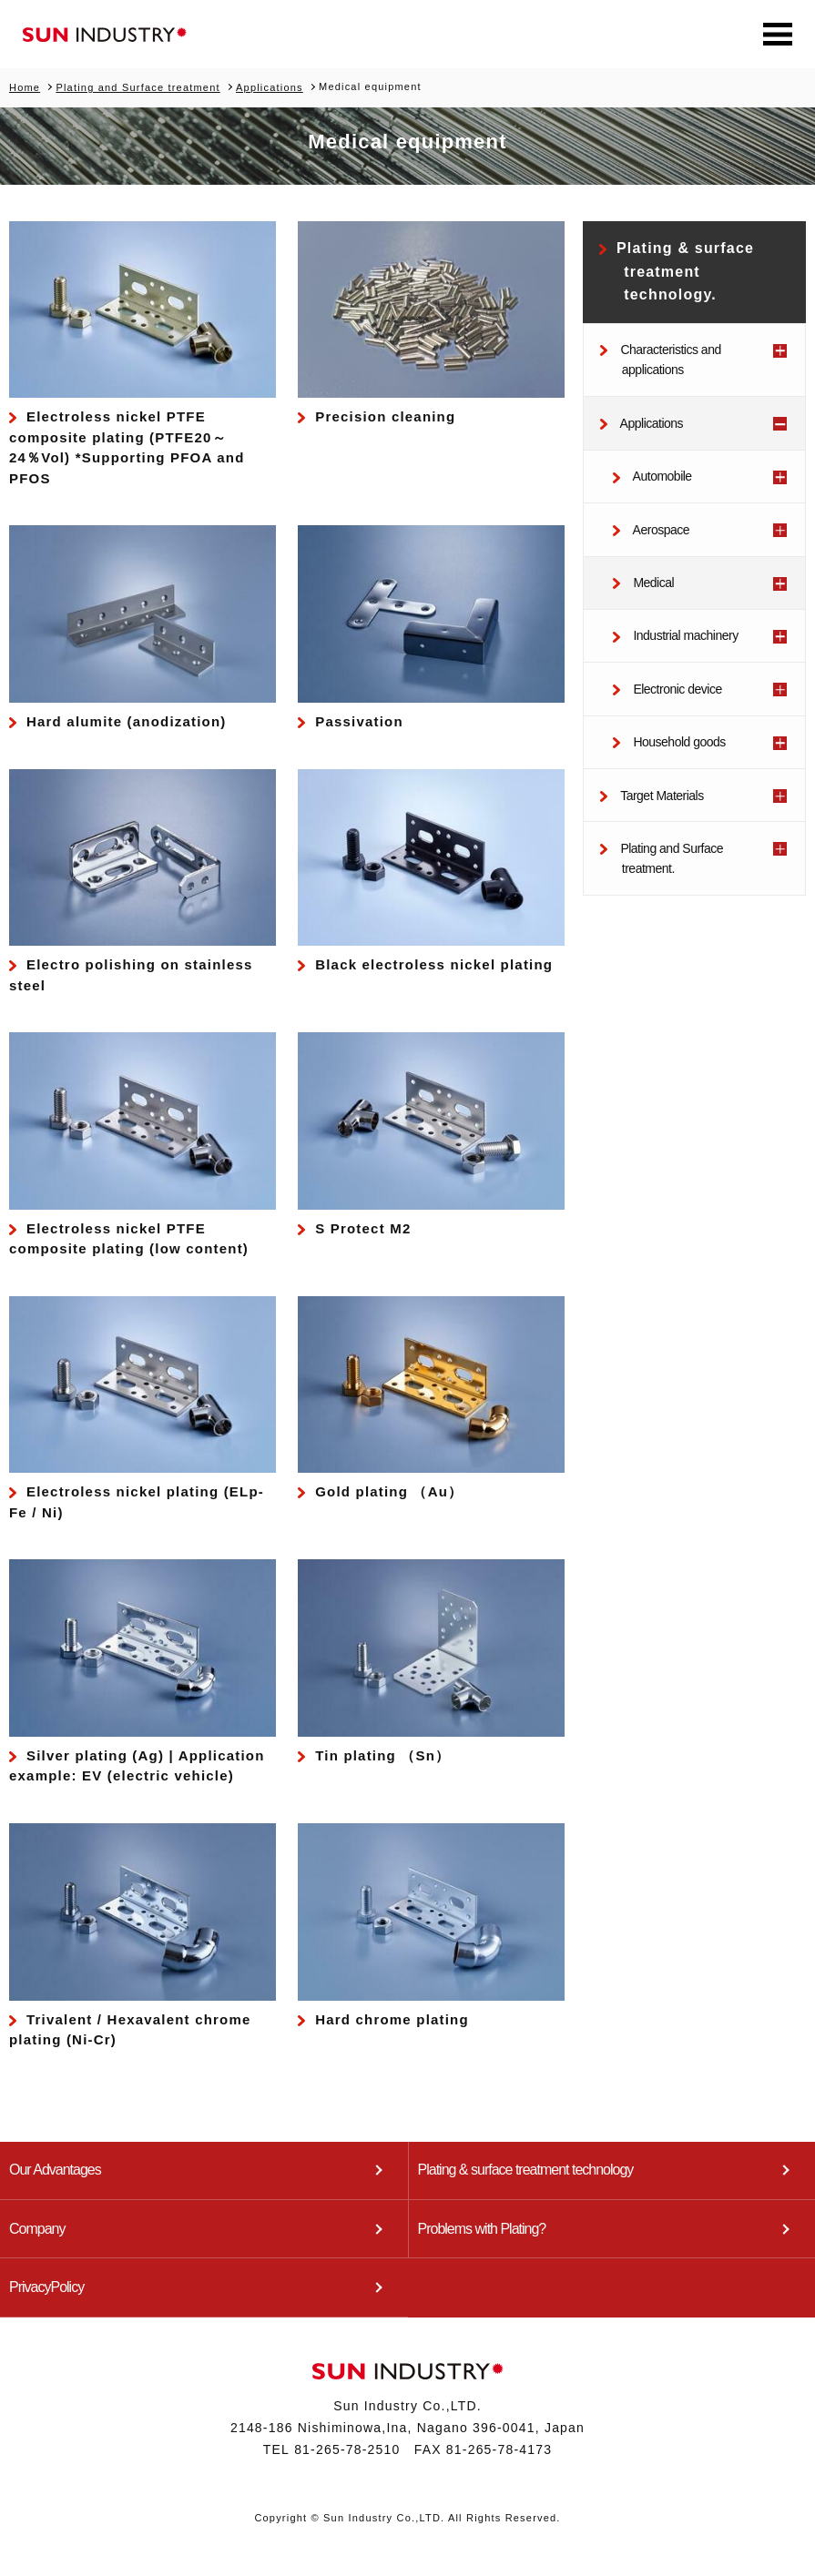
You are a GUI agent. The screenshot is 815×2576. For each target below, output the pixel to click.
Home (24, 86)
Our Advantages (55, 2168)
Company (37, 2225)
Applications (269, 86)
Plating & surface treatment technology (526, 2168)
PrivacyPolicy (46, 2282)
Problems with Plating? (482, 2225)
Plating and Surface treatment (137, 86)
